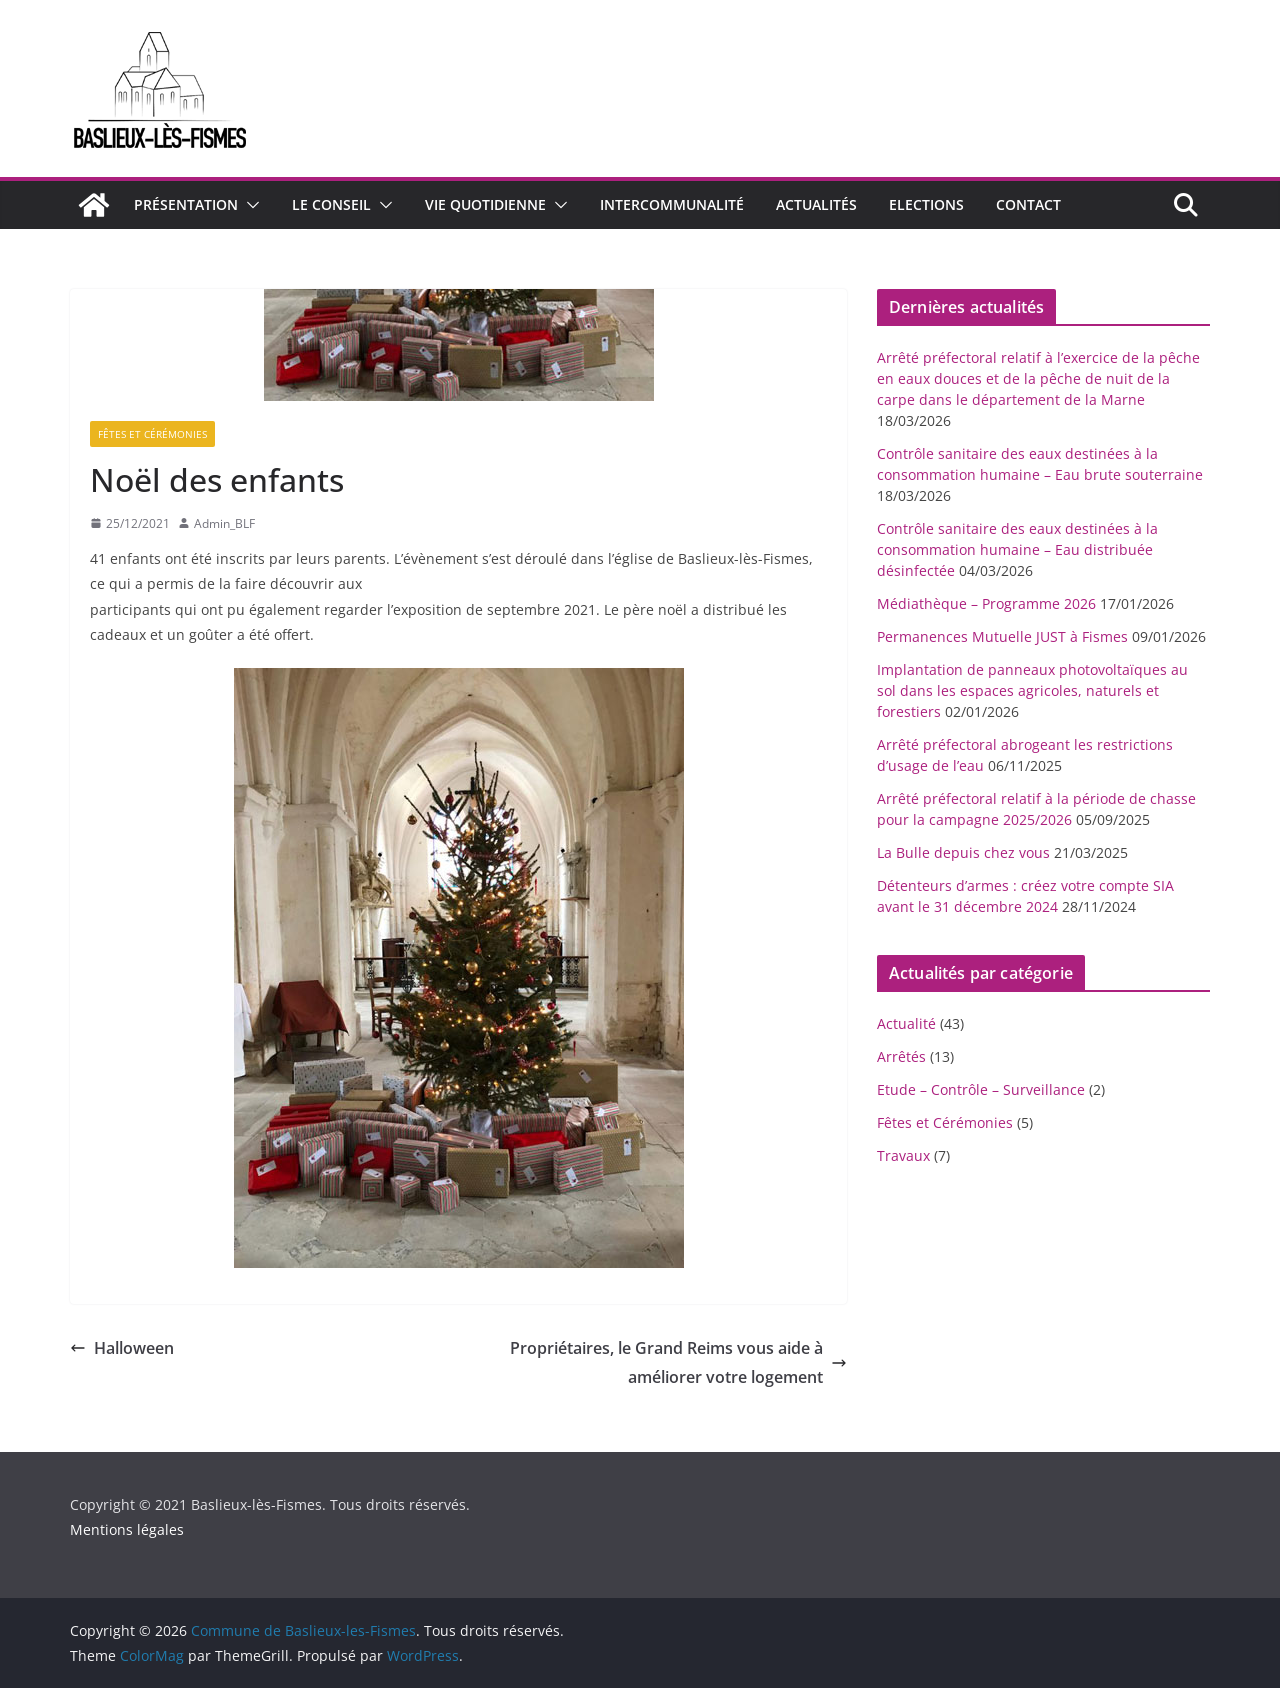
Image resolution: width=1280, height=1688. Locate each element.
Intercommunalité (672, 204)
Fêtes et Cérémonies (152, 434)
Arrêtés (901, 1056)
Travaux (903, 1155)
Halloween (122, 1348)
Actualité (906, 1023)
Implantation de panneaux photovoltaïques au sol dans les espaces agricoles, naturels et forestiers (1032, 690)
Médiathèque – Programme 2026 (986, 603)
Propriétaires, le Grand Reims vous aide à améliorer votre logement (678, 1362)
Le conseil (331, 204)
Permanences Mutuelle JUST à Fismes (1002, 636)
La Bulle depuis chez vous (963, 852)
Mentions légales (127, 1529)
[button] (249, 205)
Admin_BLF (224, 523)
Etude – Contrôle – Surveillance (981, 1089)
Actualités (816, 204)
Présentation (186, 204)
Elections (926, 204)
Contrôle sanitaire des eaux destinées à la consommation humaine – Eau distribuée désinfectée (1017, 549)
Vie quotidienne (485, 204)
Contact (1028, 204)
